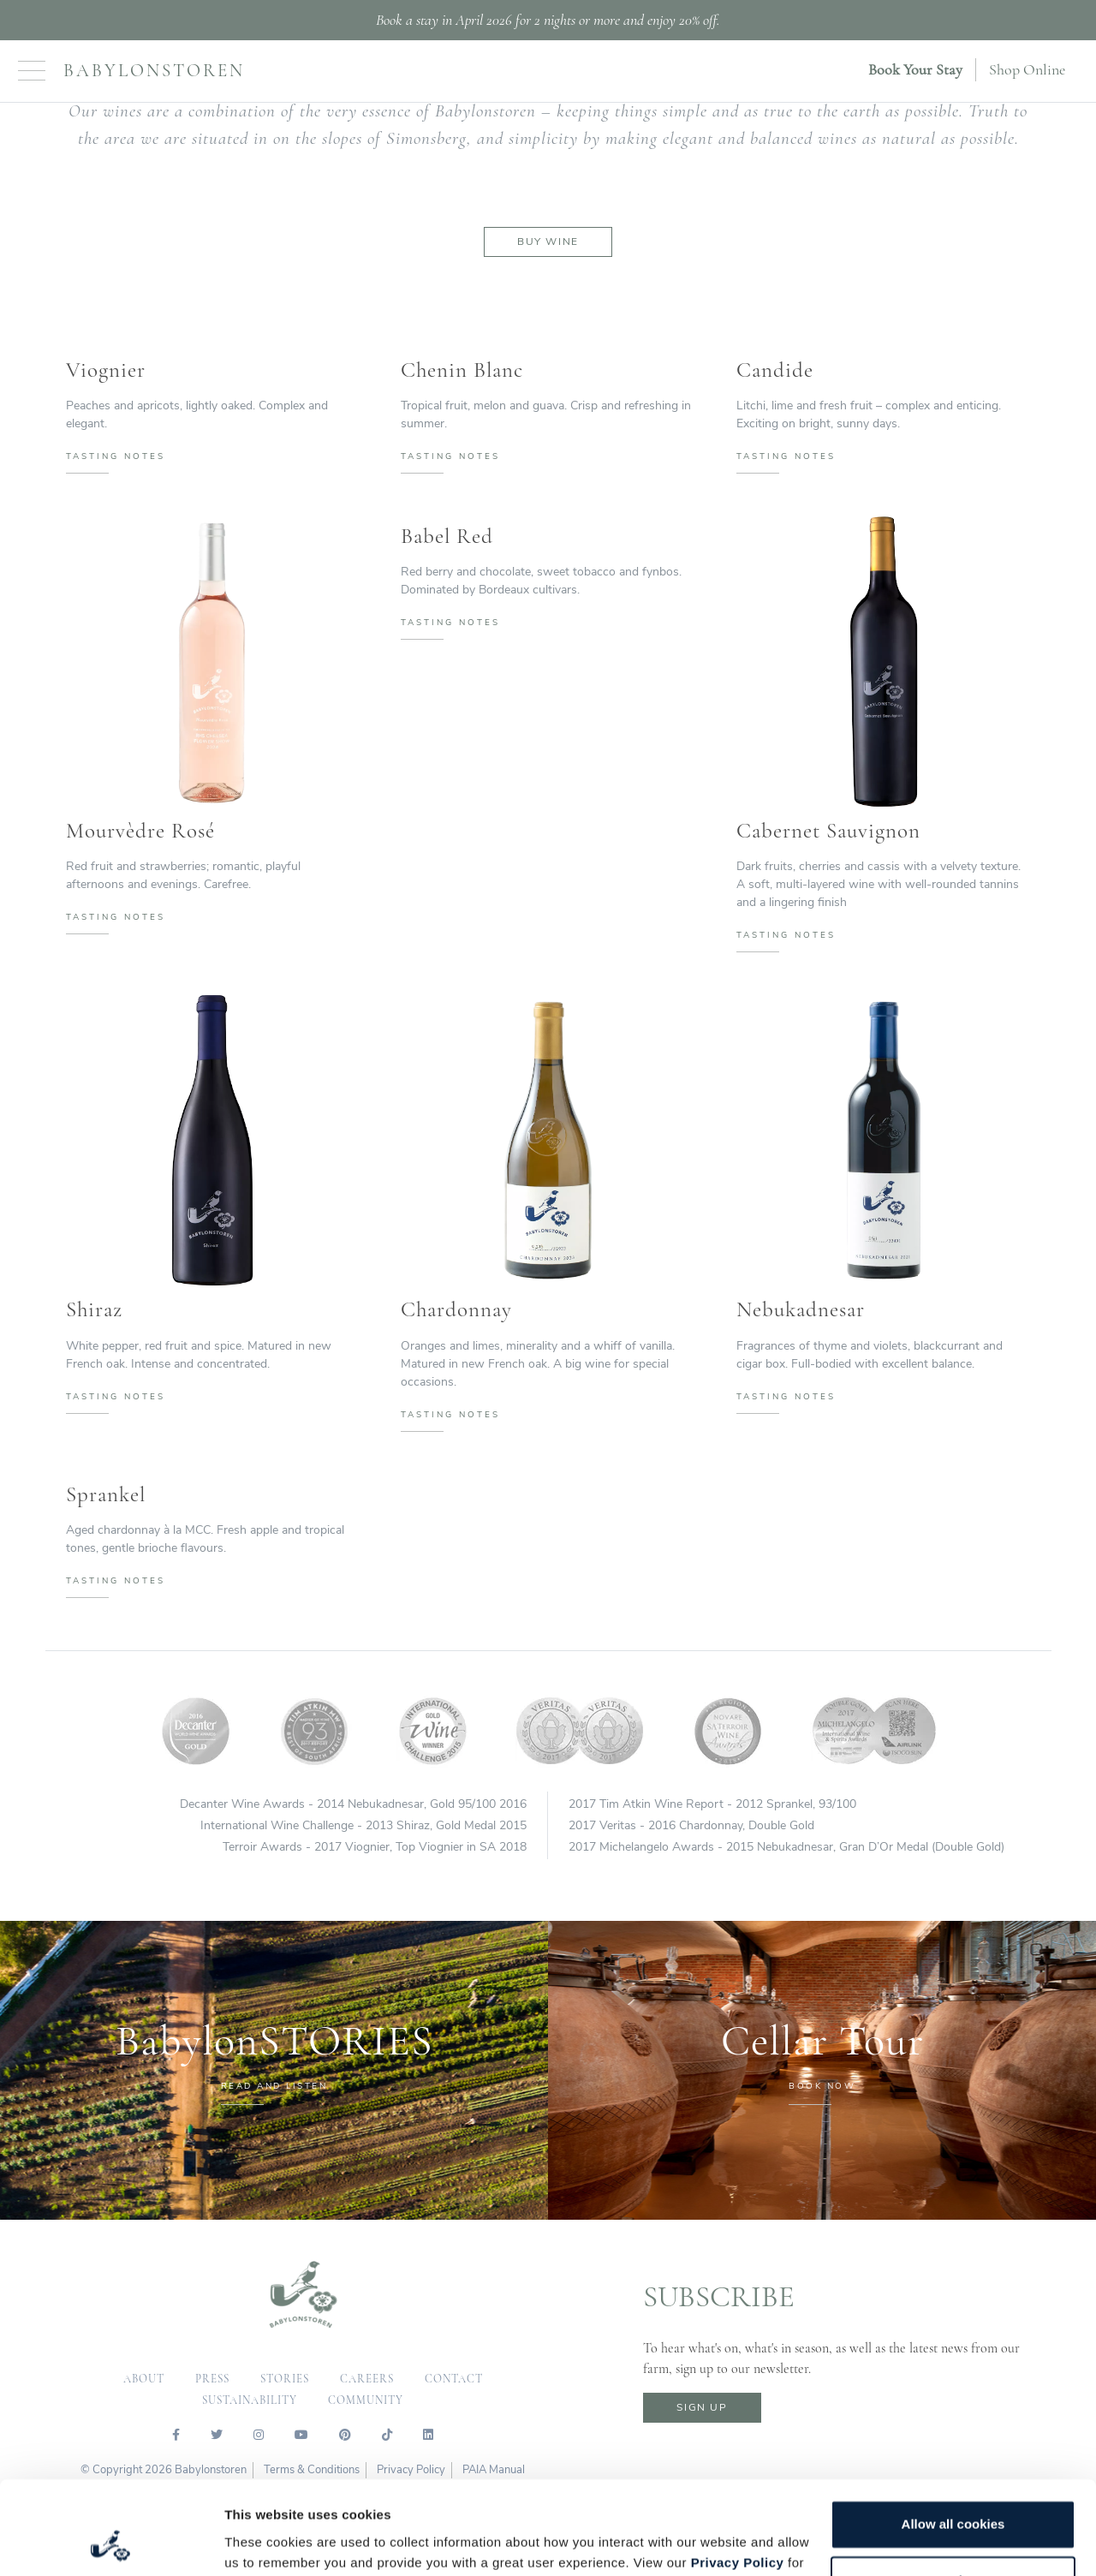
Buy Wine (548, 241)
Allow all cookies (953, 2437)
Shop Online (1027, 69)
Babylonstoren (154, 70)
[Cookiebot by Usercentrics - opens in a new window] (111, 2542)
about (143, 2379)
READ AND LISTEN (274, 2086)
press (212, 2379)
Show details (264, 2542)
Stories (284, 2379)
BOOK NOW (822, 2086)
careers (367, 2379)
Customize (954, 2492)
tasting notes (115, 456)
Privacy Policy (737, 2474)
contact (454, 2379)
